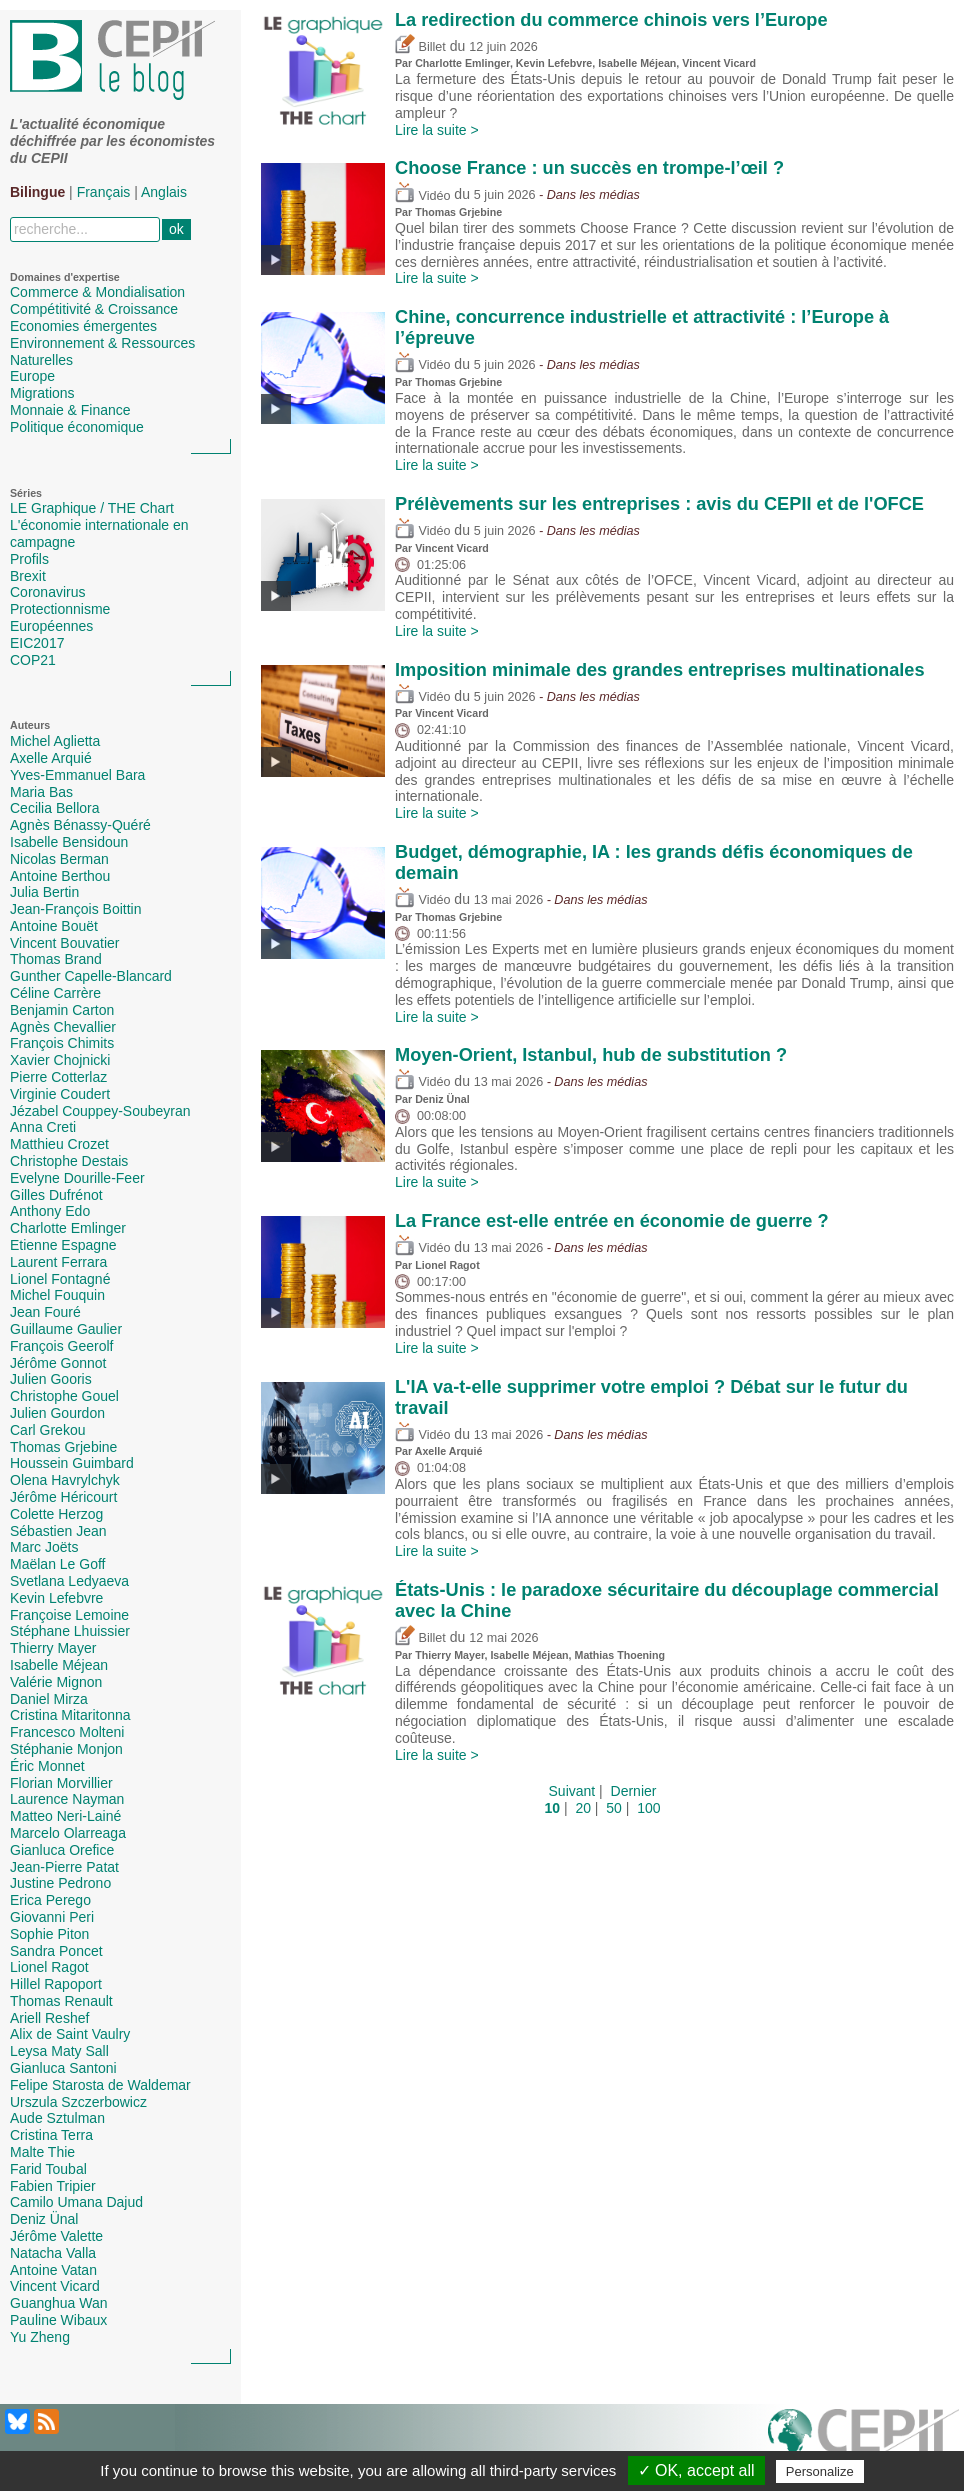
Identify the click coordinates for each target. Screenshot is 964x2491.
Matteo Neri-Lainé (65, 1816)
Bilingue (37, 192)
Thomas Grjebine (63, 1447)
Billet (420, 47)
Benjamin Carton (62, 1010)
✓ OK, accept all (696, 2470)
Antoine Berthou (60, 876)
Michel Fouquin (57, 1295)
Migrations (42, 393)
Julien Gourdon (57, 1413)
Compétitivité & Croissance (94, 309)
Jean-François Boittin (76, 909)
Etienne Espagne (63, 1245)
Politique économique (77, 427)
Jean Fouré (45, 1312)
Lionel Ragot (49, 1967)
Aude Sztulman (57, 2118)
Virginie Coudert (60, 1094)
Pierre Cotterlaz (58, 1077)
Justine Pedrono (60, 1883)
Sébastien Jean (58, 1531)
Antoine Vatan (53, 2270)
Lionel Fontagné (60, 1279)
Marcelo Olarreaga (68, 1833)
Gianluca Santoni (63, 2068)
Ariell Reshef (49, 2018)
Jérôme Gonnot (58, 1363)
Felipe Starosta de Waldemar (100, 2085)
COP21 (33, 660)
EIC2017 (37, 643)
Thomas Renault (61, 2001)
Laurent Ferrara (58, 1262)
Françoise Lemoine (69, 1615)
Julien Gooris (51, 1379)
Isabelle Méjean (59, 1665)
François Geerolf (61, 1346)
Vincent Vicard (55, 2286)
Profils (29, 559)
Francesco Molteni (67, 1732)
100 (648, 1808)
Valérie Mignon (56, 1682)
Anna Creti (43, 1127)
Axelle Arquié (51, 758)
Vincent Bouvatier (64, 943)
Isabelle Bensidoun (69, 842)
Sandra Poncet (56, 1951)
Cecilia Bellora (54, 808)
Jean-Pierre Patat (64, 1867)
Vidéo (422, 196)
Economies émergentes (83, 326)
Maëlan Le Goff (57, 1564)
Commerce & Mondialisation (97, 292)
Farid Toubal (48, 2169)
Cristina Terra (51, 2135)
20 (583, 1808)
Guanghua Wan (59, 2303)
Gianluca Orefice (62, 1850)
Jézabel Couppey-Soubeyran (100, 1111)
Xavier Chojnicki (60, 1060)
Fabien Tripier (53, 2186)
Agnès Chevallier (63, 1027)
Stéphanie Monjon (66, 1749)
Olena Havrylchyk (65, 1480)
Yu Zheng (40, 2337)
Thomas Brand (56, 959)
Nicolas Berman (59, 859)
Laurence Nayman (67, 1799)
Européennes (51, 626)
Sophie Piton (49, 1934)
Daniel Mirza (49, 1699)
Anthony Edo (50, 1211)
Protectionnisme (60, 609)
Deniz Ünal (44, 2219)
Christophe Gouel (64, 1396)
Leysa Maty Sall (59, 2051)
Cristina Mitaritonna (70, 1715)
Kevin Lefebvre (56, 1598)
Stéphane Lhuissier (70, 1631)
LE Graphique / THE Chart (92, 508)
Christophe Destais (69, 1161)
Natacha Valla (53, 2253)
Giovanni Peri (52, 1917)
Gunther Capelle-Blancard (91, 976)
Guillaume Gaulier (66, 1329)
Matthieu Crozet (59, 1144)
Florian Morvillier (61, 1783)
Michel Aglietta (55, 741)
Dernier (634, 1791)
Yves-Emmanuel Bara (77, 775)
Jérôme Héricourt (63, 1497)
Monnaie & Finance (70, 410)
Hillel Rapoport (56, 1984)
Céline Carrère (55, 993)
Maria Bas (41, 792)
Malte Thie (42, 2152)
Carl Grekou (47, 1430)
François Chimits (62, 1043)
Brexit (28, 576)
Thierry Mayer (53, 1648)
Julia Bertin (44, 892)
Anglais (164, 192)
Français (104, 192)
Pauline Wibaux (58, 2320)
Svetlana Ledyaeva (69, 1581)
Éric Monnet (47, 1766)
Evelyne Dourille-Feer (77, 1178)
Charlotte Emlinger (68, 1228)
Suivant (572, 1791)
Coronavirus (47, 592)
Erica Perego (50, 1900)
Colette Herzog (56, 1514)
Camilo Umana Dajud (76, 2202)
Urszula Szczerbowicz (78, 2102)
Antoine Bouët (54, 926)
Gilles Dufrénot (56, 1195)
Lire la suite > (437, 130)
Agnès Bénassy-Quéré (80, 825)
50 (614, 1808)
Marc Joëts (44, 1547)
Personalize (820, 2471)
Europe (32, 376)
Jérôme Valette (56, 2236)
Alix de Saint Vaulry (70, 2034)
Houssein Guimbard (72, 1463)
